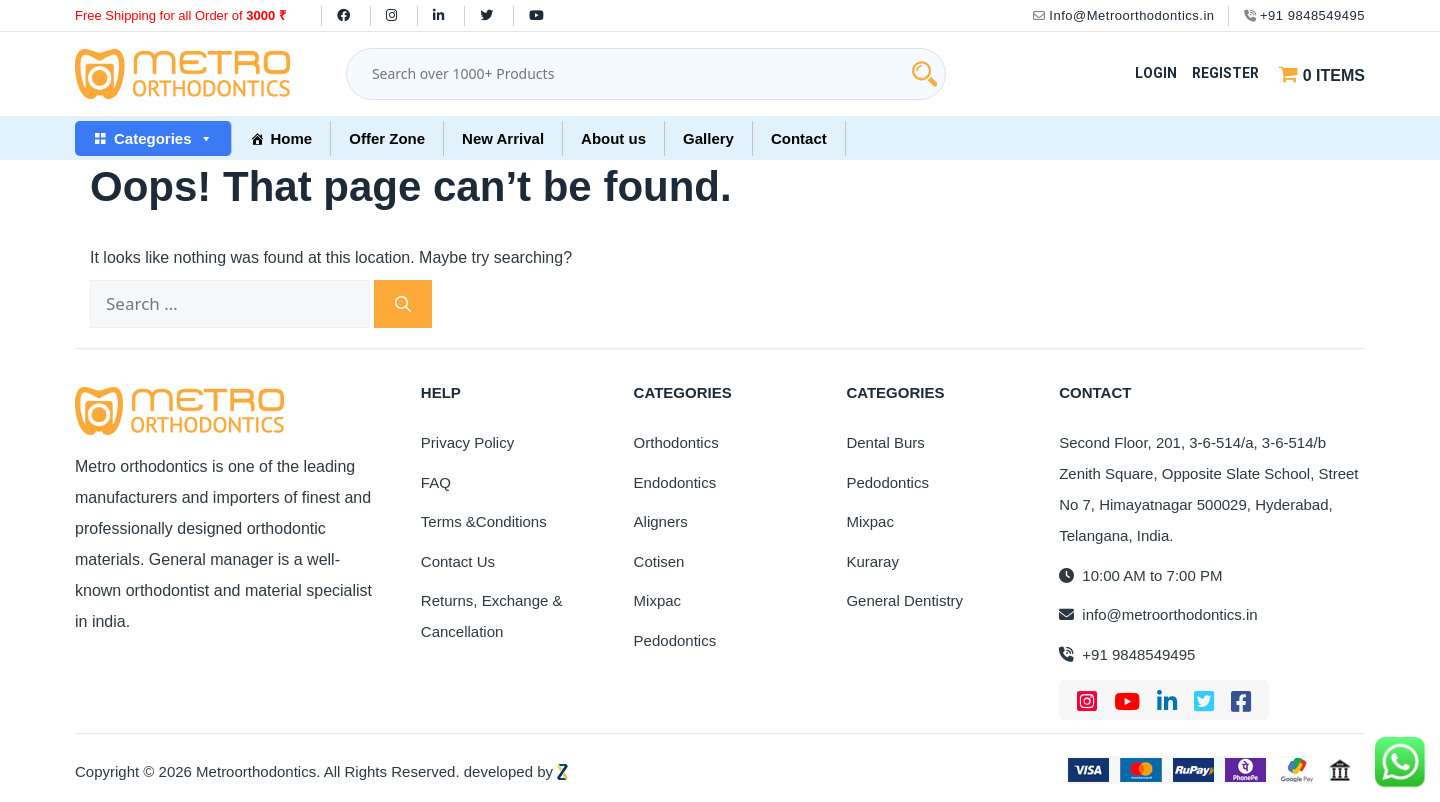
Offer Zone (387, 138)
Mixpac (658, 600)
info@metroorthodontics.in (1158, 614)
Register (1225, 73)
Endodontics (675, 482)
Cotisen (659, 561)
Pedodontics (675, 640)
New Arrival (503, 138)
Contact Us (458, 561)
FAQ (436, 482)
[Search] (403, 304)
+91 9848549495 (1304, 15)
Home (292, 138)
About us (613, 138)
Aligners (661, 521)
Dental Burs (885, 442)
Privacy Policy (467, 442)
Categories (163, 138)
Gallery (708, 138)
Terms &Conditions (484, 521)
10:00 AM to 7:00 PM (1140, 575)
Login (1156, 73)
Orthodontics (676, 442)
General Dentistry (904, 600)
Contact (799, 138)
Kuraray (872, 561)
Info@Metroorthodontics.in (1124, 15)
